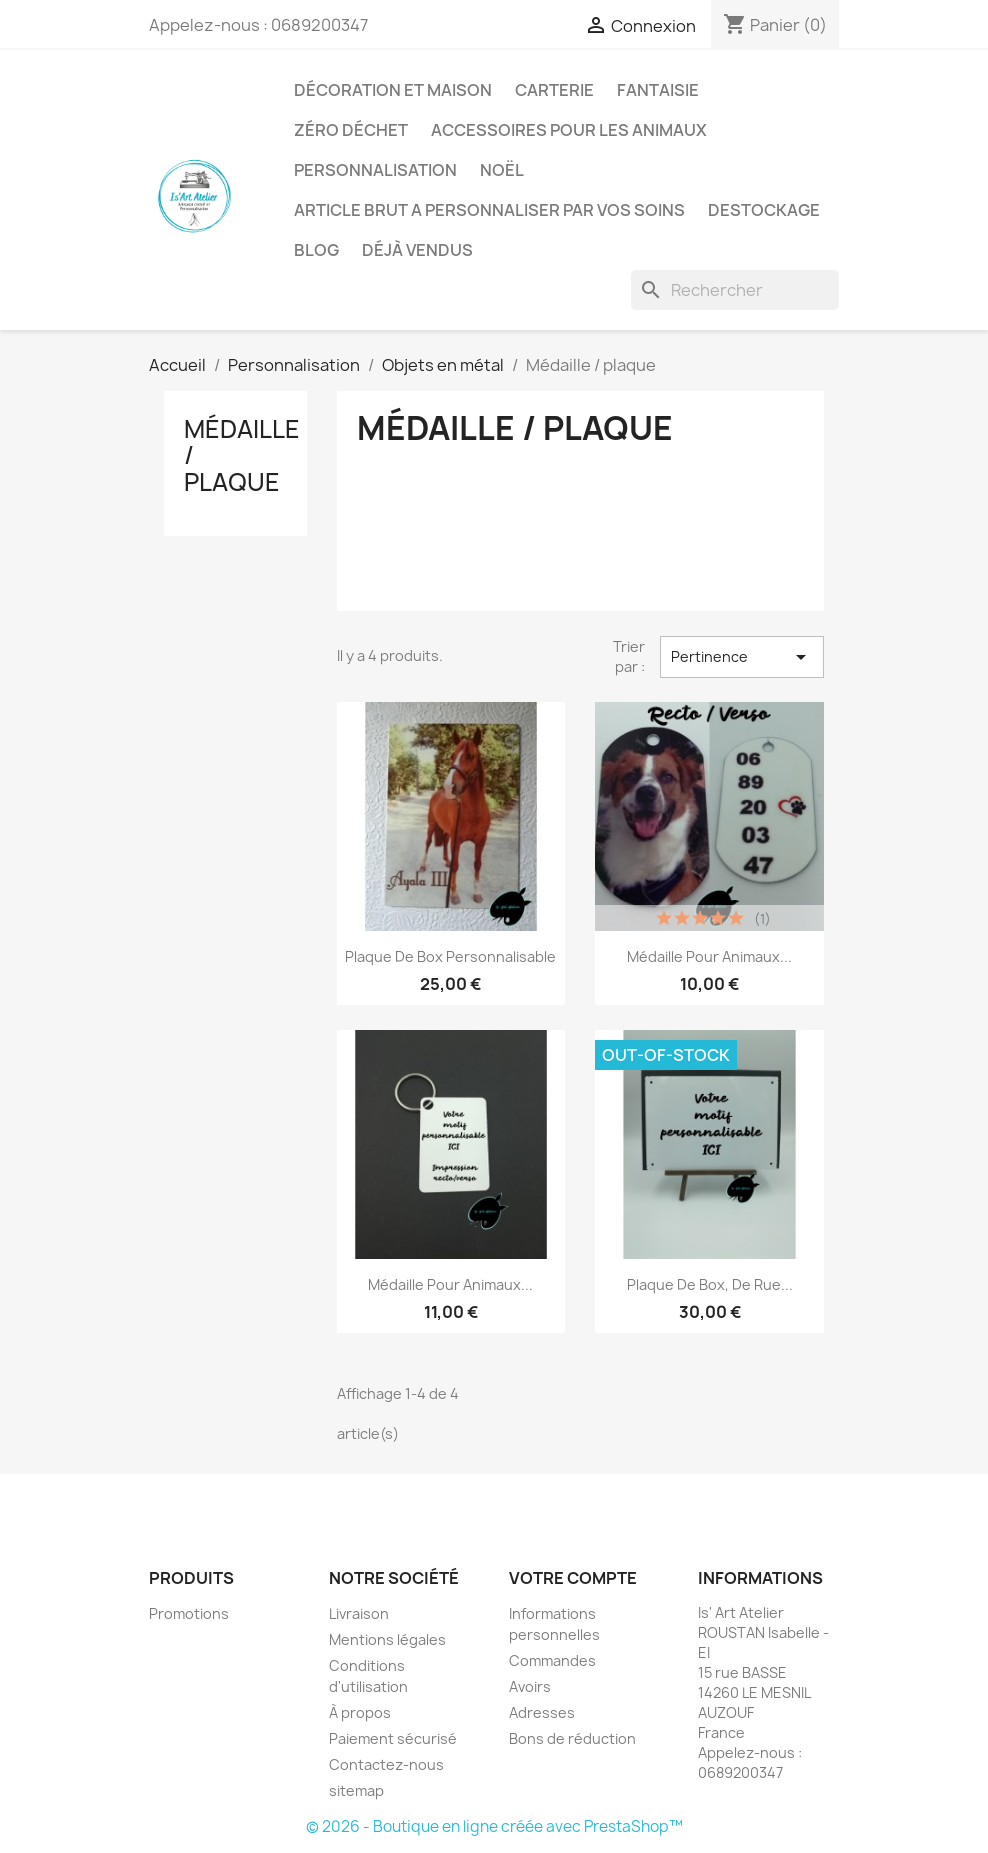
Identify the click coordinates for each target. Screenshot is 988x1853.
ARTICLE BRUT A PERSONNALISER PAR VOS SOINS (489, 210)
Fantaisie (658, 90)
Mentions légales (387, 1639)
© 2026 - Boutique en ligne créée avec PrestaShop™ (494, 1826)
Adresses (542, 1712)
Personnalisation (375, 170)
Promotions (189, 1613)
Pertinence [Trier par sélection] (742, 657)
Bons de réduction (572, 1738)
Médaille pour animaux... (709, 956)
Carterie (554, 90)
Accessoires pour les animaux (569, 130)
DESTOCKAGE (764, 210)
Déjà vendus (417, 250)
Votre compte (573, 1578)
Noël (502, 170)
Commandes (552, 1660)
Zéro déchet (351, 130)
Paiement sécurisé (393, 1738)
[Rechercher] (735, 290)
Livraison (359, 1613)
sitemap (356, 1790)
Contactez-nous (386, 1764)
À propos (360, 1712)
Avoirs (530, 1686)
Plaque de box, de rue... (710, 1284)
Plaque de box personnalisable (450, 956)
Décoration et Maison (393, 90)
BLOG (316, 250)
